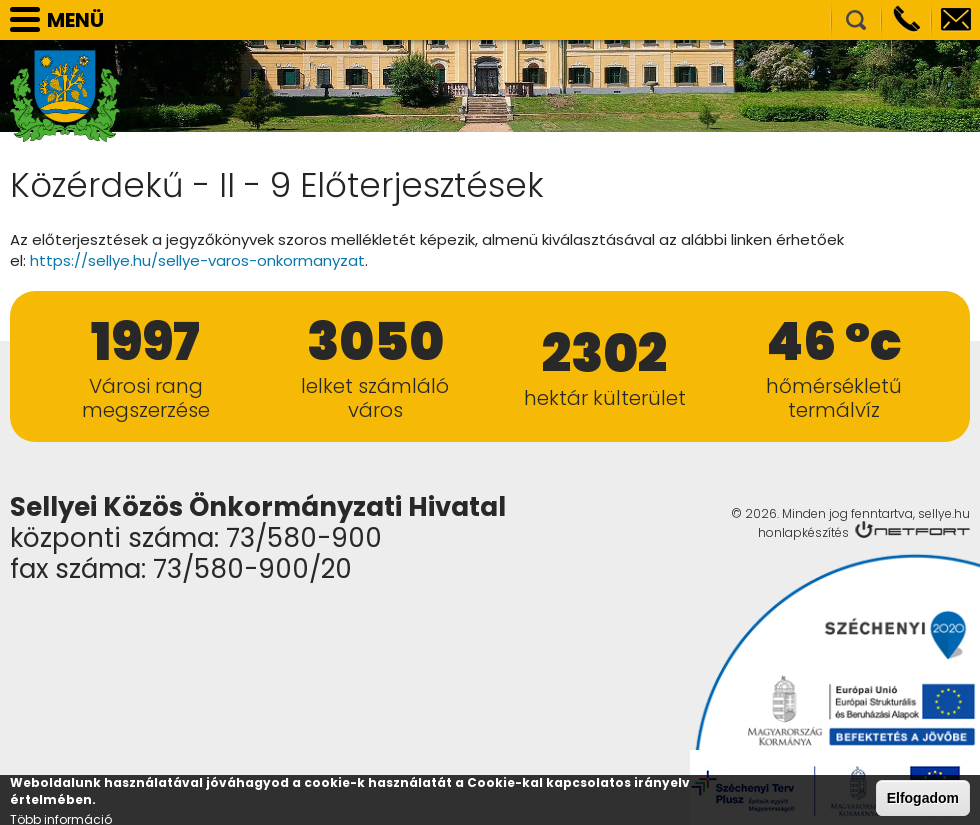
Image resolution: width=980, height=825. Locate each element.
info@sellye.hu (956, 20)
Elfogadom (923, 801)
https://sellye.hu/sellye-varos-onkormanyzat (197, 260)
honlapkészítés (803, 532)
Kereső (856, 20)
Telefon (906, 20)
